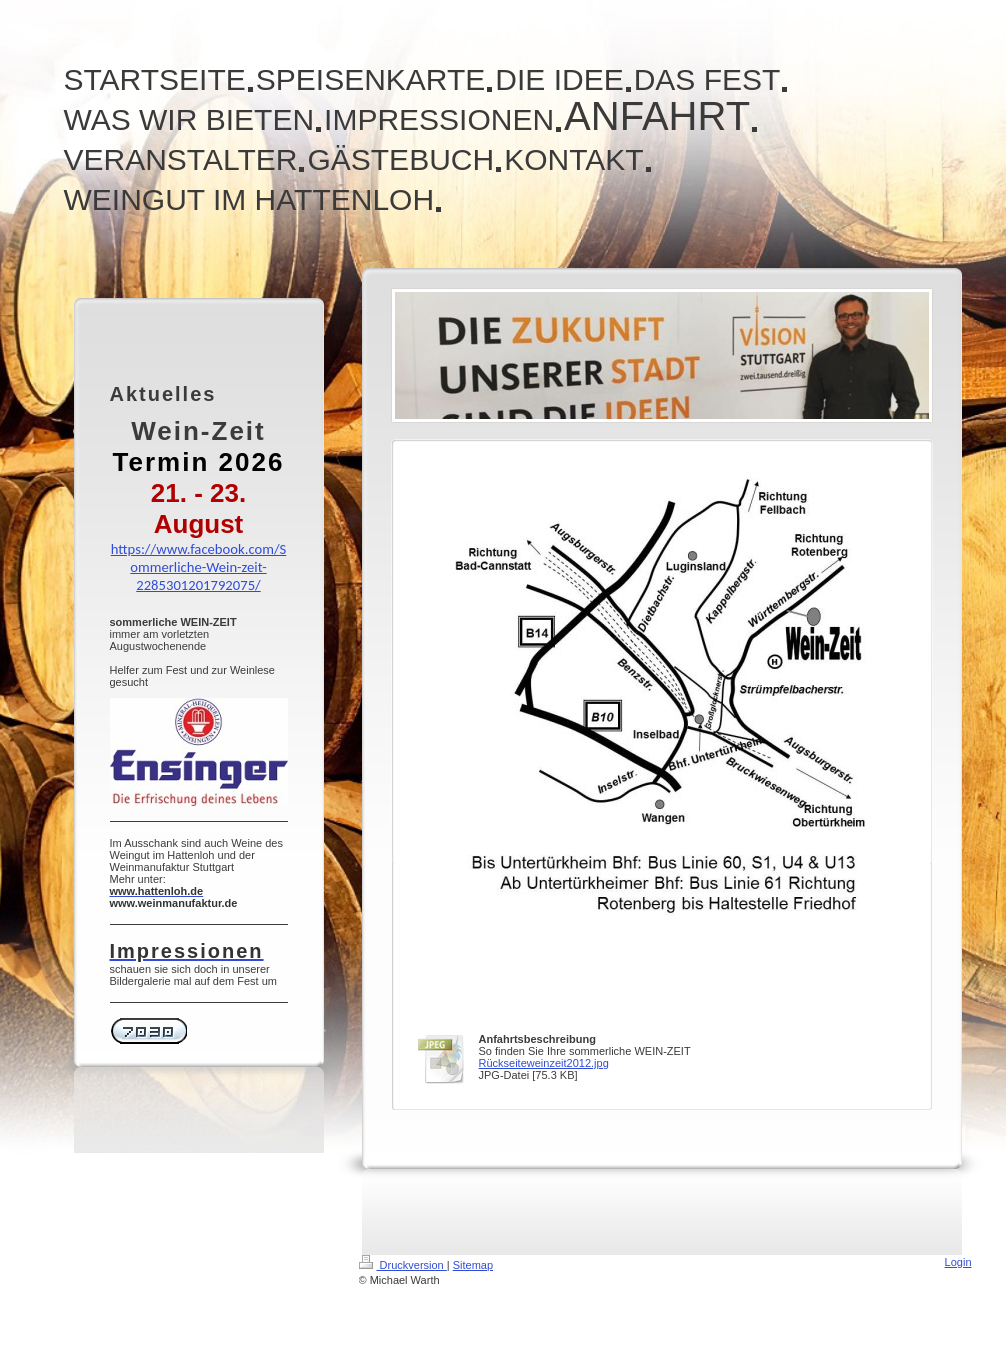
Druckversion (403, 1265)
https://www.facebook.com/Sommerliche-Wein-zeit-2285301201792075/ (199, 567)
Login (958, 1262)
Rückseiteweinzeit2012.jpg (544, 1063)
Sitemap (473, 1265)
